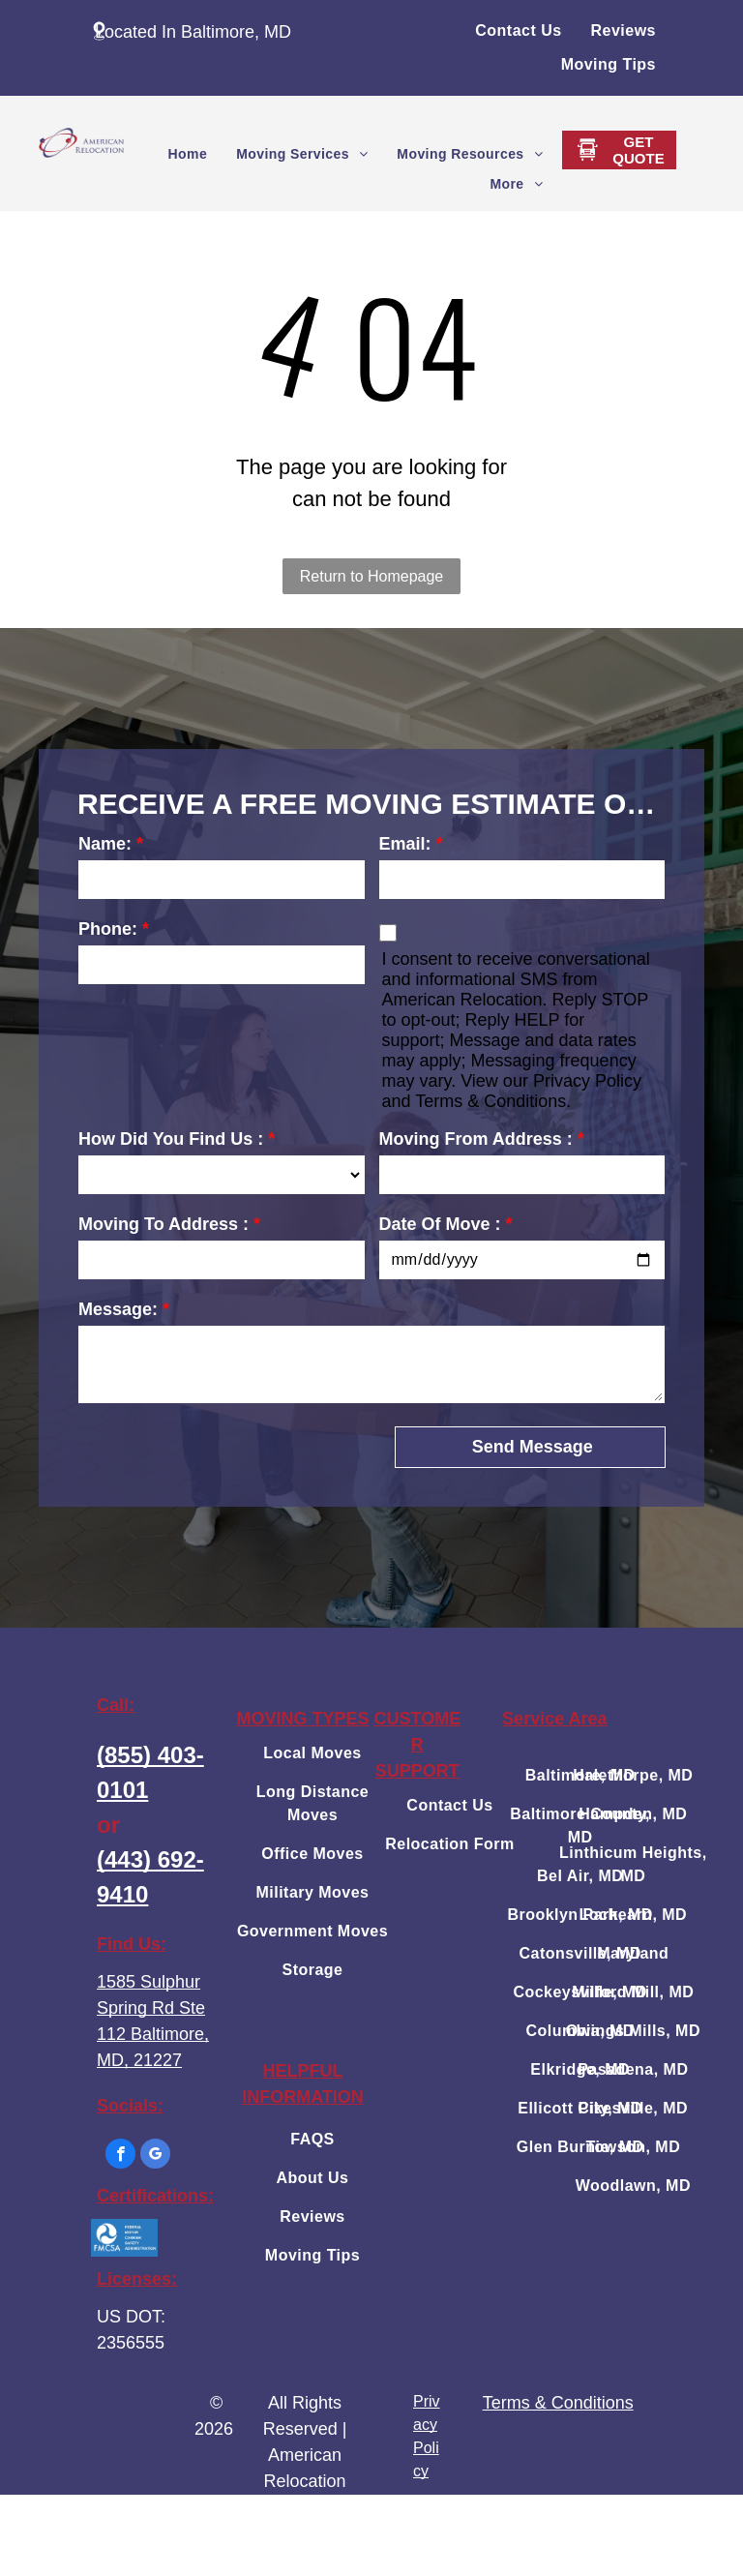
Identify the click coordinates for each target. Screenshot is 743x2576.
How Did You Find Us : (170, 1139)
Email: (405, 844)
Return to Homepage (372, 576)
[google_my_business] (155, 2156)
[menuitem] (518, 31)
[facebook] (120, 2156)
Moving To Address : (163, 1224)
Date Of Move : (440, 1224)
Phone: (107, 929)
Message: (118, 1309)
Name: (105, 844)
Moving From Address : (476, 1139)
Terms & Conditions (558, 2402)
